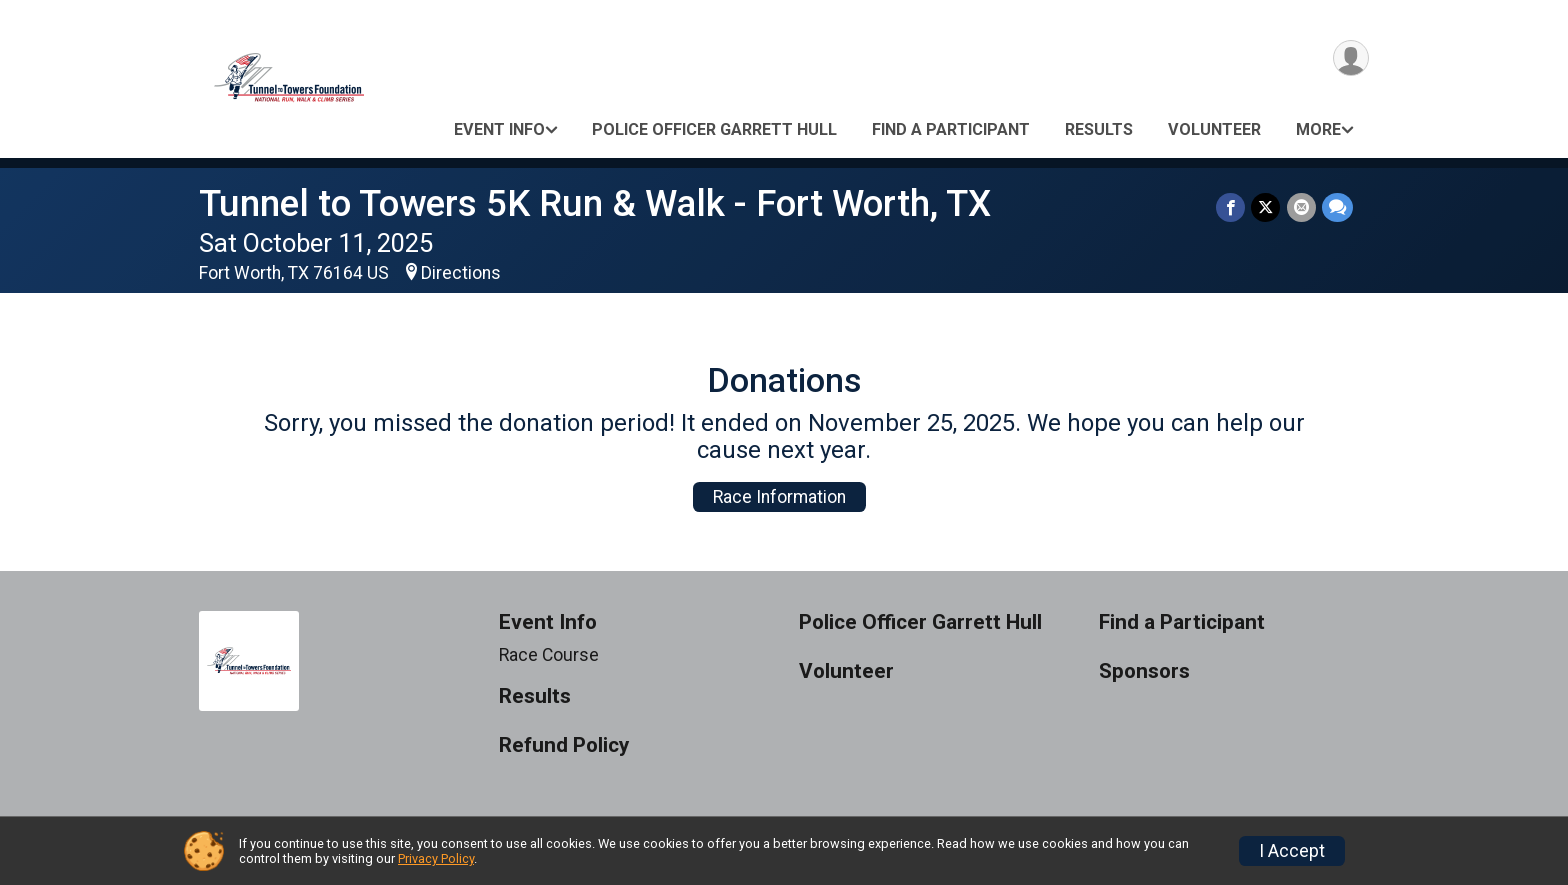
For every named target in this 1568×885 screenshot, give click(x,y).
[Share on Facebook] (1231, 207)
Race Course (549, 655)
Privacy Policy (436, 858)
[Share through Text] (1337, 207)
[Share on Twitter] (1266, 207)
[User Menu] (1350, 58)
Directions (461, 273)
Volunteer (1214, 129)
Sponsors (1144, 671)
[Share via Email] (1301, 207)
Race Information (779, 497)
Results (1099, 129)
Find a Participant (951, 129)
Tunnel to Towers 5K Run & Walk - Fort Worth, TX (595, 203)
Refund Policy (564, 745)
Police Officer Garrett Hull (714, 129)
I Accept (1292, 851)
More (1318, 129)
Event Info (499, 129)
